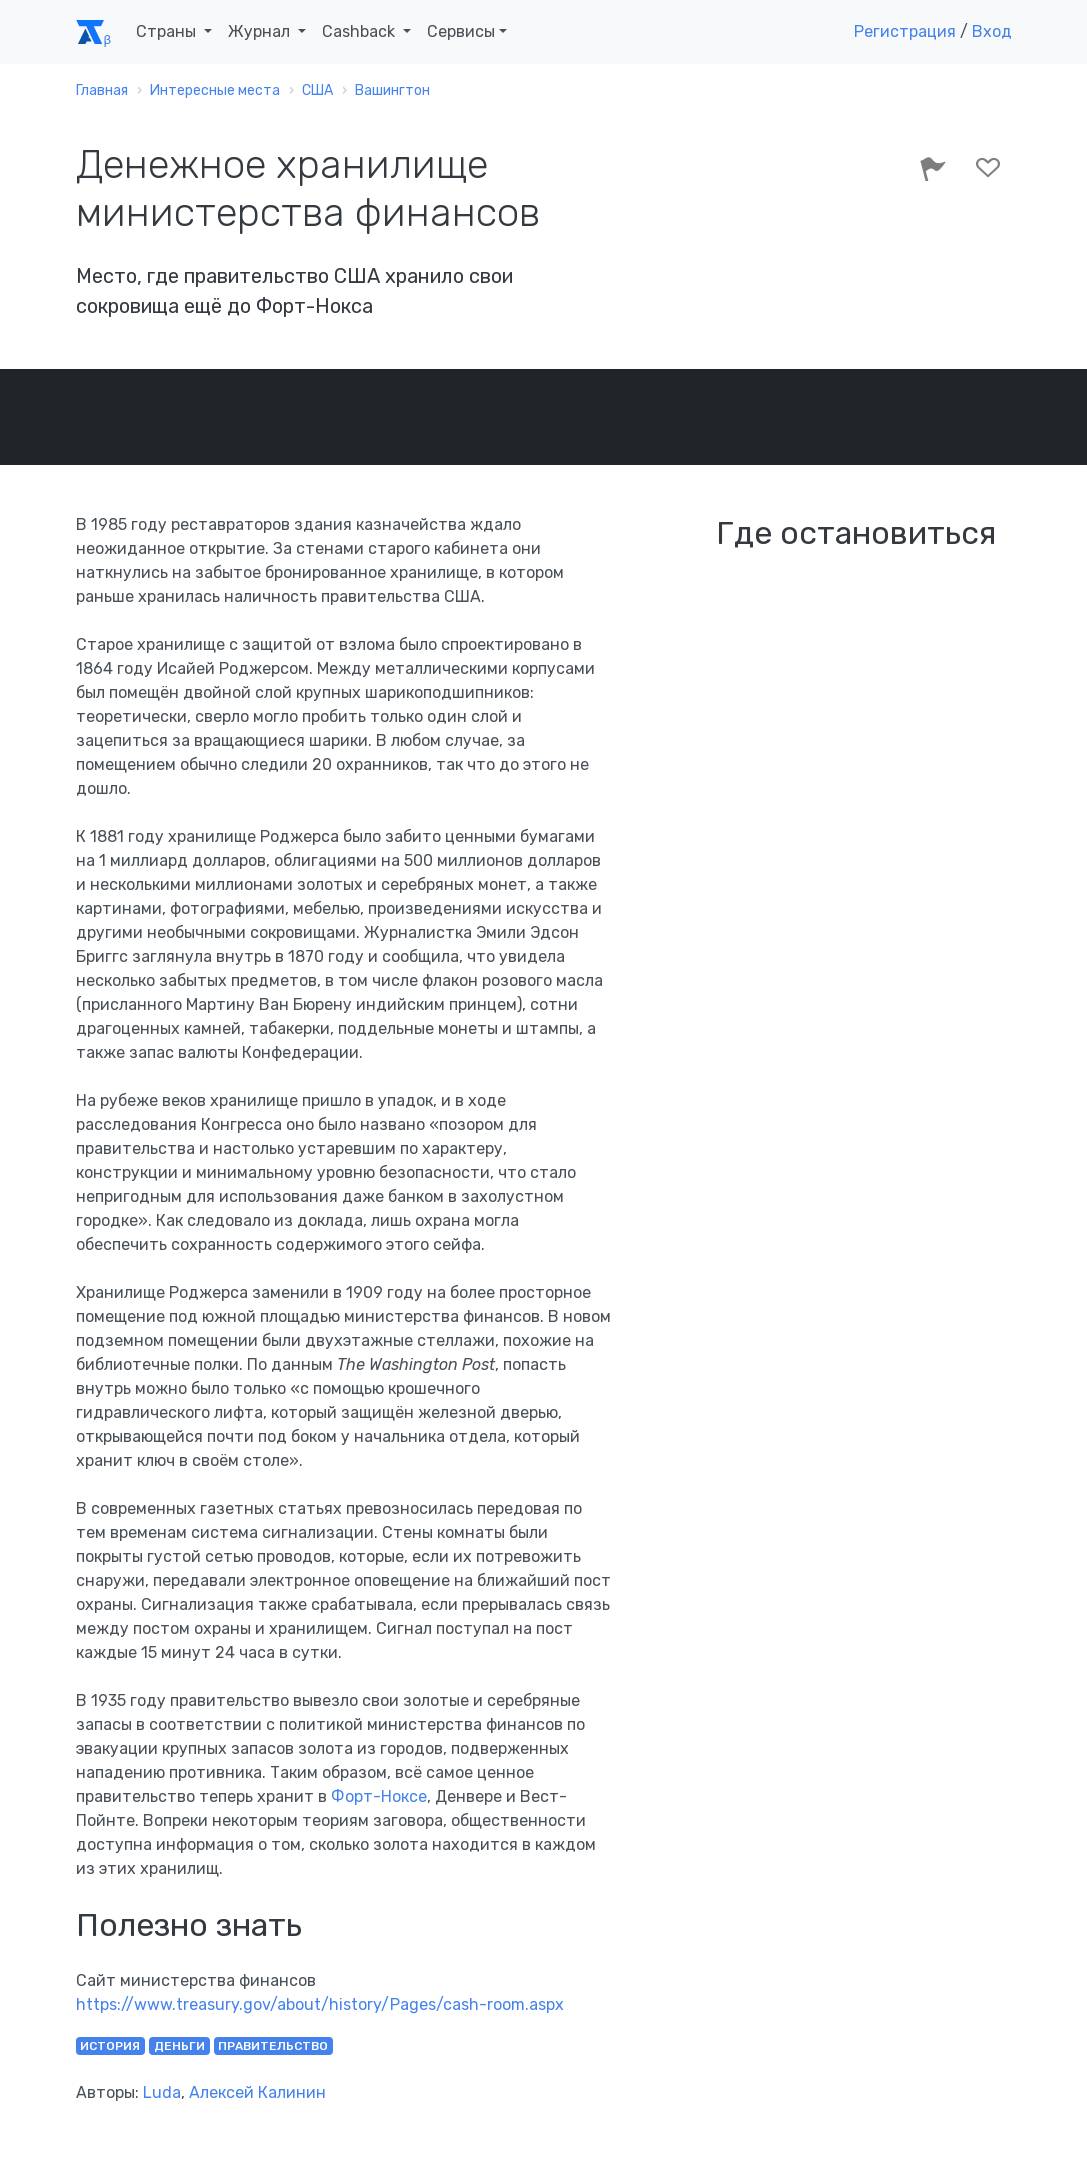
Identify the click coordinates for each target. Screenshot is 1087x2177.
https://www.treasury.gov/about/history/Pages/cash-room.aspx (320, 2004)
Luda (162, 2092)
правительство (273, 2046)
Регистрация (905, 31)
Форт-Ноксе (379, 1796)
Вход (992, 31)
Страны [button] (168, 31)
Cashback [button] (360, 31)
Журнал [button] (261, 31)
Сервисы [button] (461, 31)
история (110, 2046)
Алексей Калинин (257, 2092)
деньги (179, 2046)
